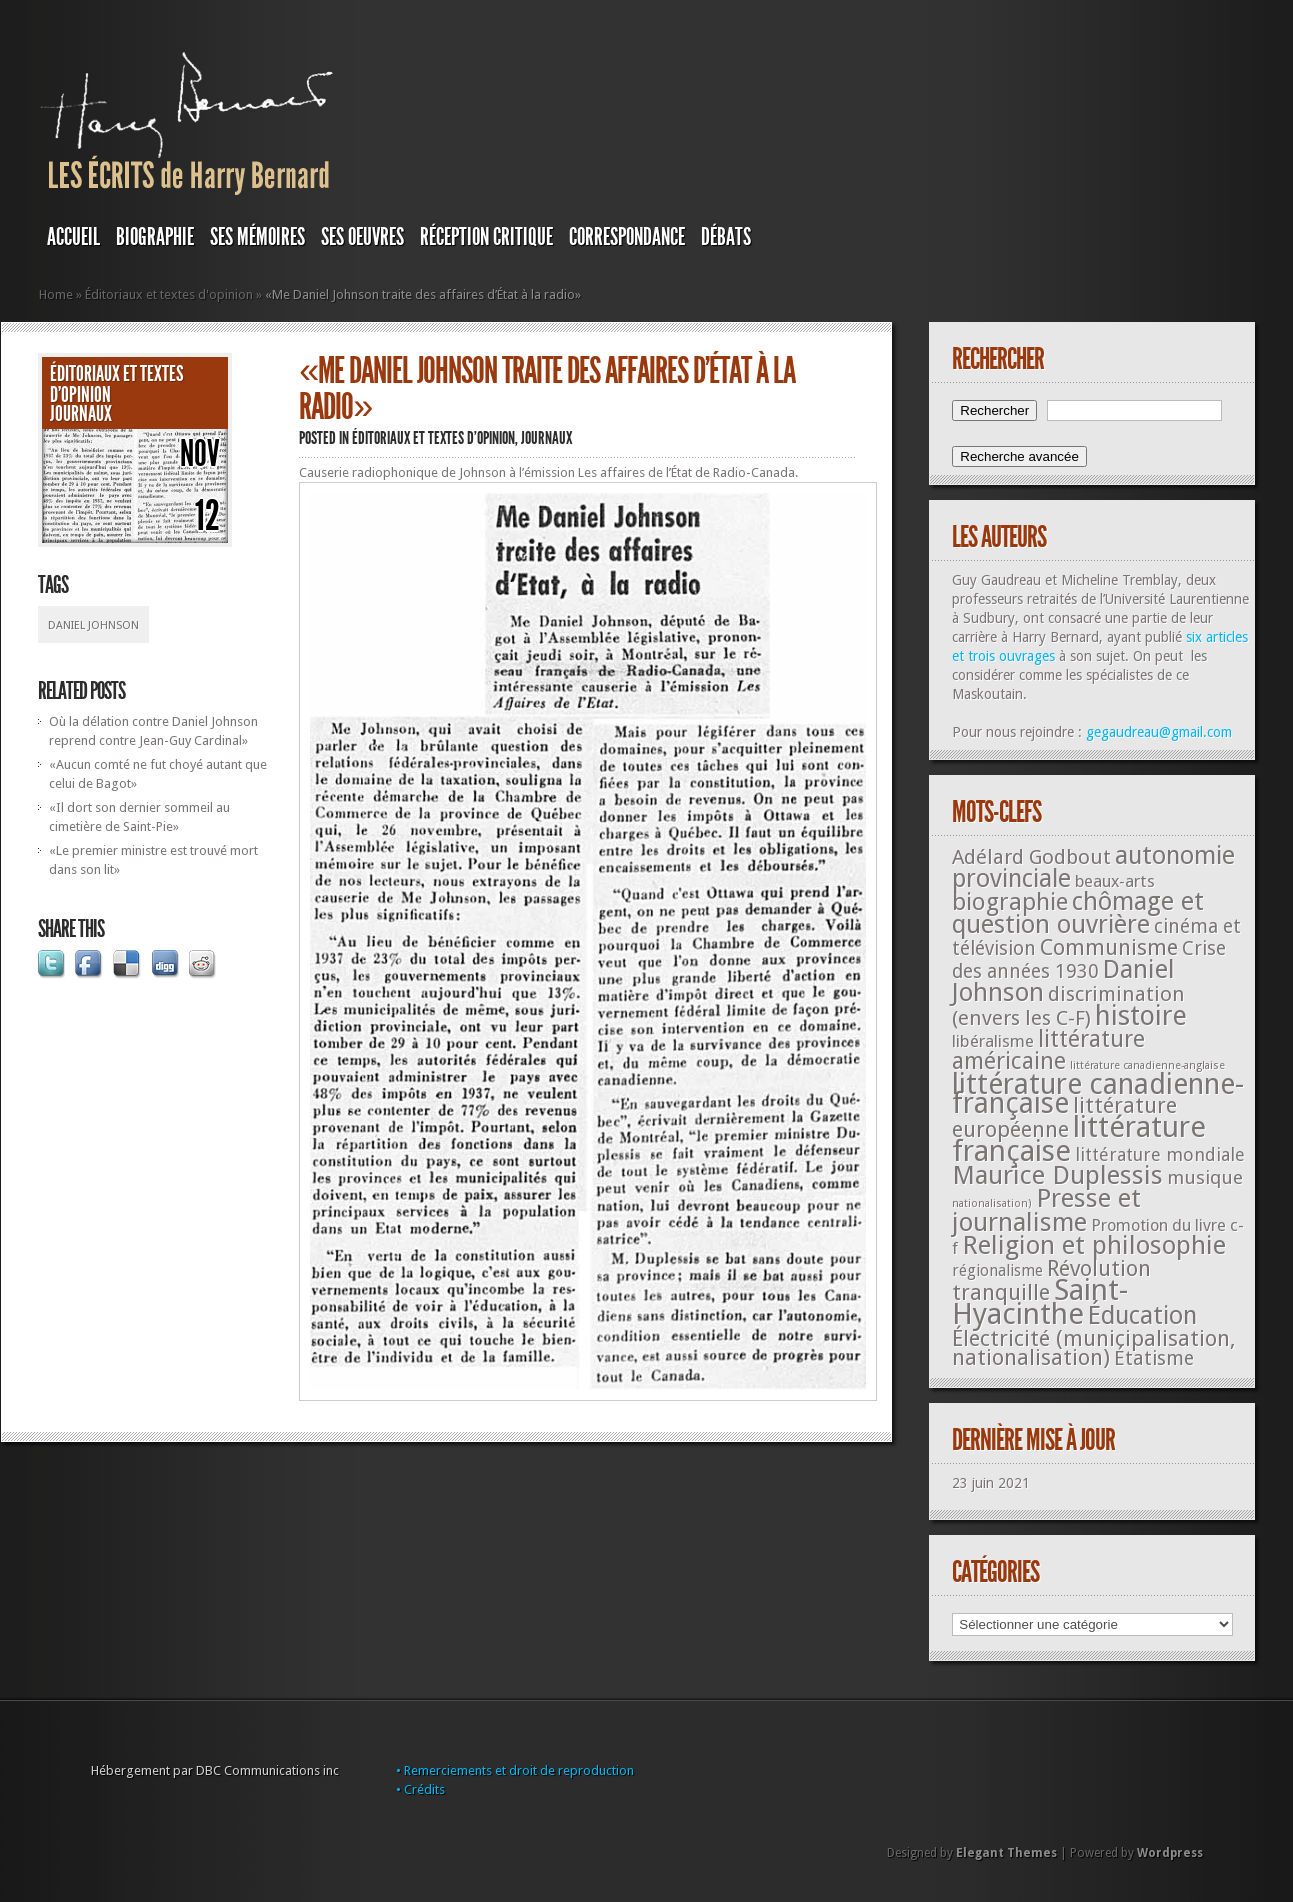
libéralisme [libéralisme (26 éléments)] (993, 1041)
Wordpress (1170, 1853)
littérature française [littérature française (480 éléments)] (1079, 1139)
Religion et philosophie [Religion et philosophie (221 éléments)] (1094, 1245)
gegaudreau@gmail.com (1159, 732)
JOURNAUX (81, 414)
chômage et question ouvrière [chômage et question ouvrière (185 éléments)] (1078, 913)
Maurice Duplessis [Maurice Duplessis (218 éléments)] (1057, 1175)
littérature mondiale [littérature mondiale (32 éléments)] (1160, 1154)
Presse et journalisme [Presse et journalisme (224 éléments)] (1046, 1210)
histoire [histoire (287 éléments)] (1141, 1015)
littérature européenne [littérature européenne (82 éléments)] (1064, 1117)
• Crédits (420, 1789)
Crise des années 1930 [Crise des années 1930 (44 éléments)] (1089, 960)
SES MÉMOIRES (257, 237)
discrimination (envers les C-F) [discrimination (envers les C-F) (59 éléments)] (1068, 1006)
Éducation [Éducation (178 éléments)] (1142, 1315)
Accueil (73, 237)
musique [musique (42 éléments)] (1205, 1177)
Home (56, 294)
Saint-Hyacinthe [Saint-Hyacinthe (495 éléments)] (1040, 1302)
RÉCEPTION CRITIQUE (486, 237)
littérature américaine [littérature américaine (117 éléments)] (1048, 1050)
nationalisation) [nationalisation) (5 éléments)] (992, 1203)
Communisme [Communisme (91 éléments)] (1109, 947)
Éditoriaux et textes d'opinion (169, 294)
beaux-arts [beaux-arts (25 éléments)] (1115, 881)
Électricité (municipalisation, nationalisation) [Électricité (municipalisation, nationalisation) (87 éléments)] (1093, 1348)
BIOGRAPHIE (155, 237)
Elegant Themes (1006, 1853)
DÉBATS (726, 237)
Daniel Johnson (93, 625)
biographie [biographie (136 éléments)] (1010, 902)
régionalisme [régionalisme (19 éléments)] (997, 1270)
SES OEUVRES (362, 237)
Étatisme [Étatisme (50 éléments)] (1154, 1358)
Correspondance (627, 237)
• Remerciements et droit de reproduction (515, 1770)
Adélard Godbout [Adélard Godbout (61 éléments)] (1031, 857)
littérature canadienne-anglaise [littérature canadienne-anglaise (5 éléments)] (1147, 1065)
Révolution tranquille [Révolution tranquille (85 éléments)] (1051, 1280)
